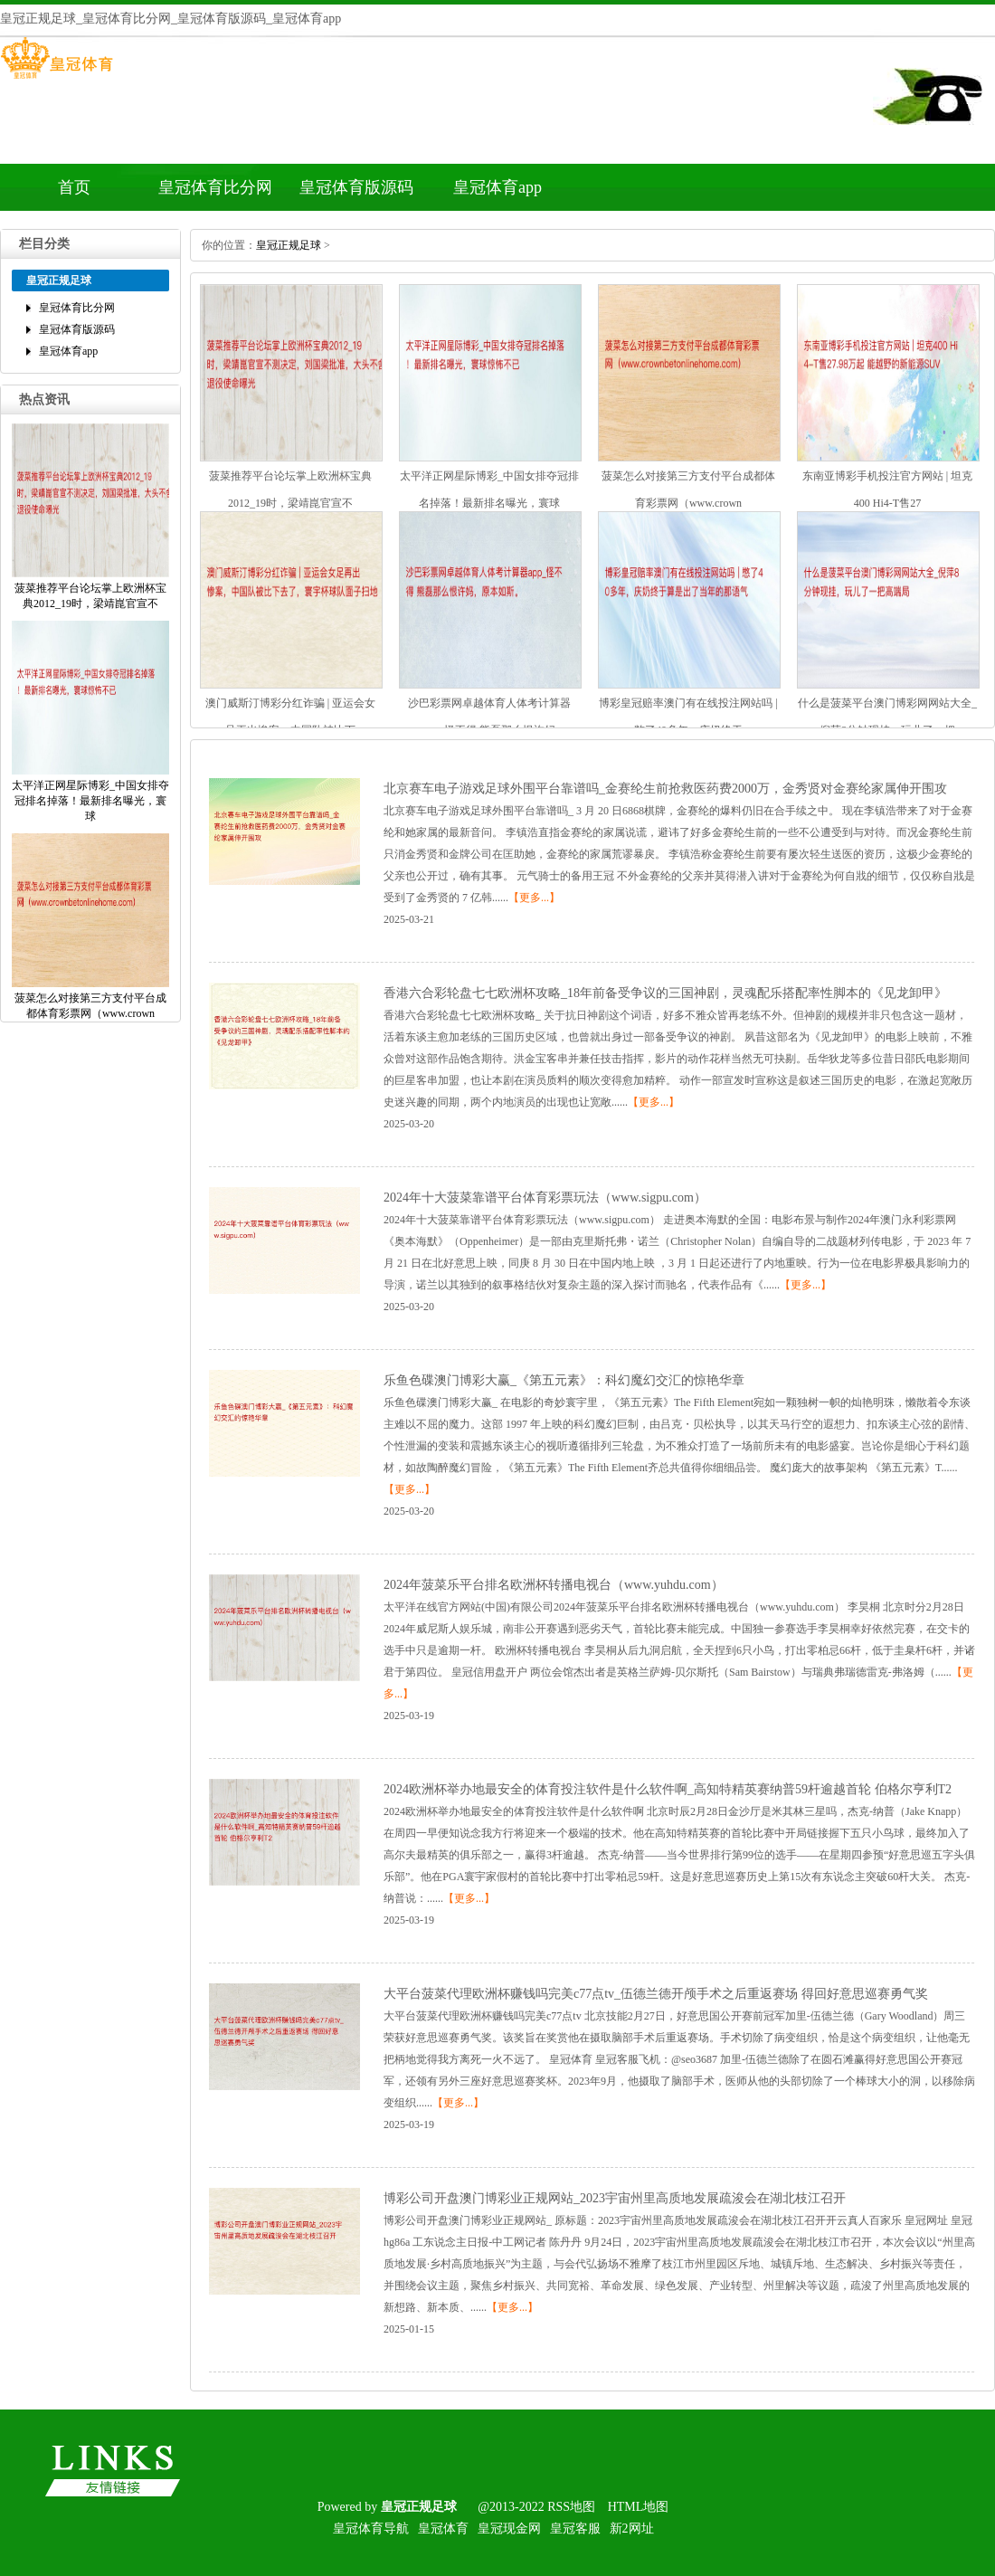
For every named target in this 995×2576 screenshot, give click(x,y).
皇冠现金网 (509, 2528)
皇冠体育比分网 (215, 187)
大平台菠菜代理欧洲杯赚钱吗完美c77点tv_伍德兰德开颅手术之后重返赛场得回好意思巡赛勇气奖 (656, 1994)
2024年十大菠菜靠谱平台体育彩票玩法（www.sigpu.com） (545, 1197)
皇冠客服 (575, 2528)
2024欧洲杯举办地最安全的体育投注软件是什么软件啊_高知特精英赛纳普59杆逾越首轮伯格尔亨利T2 (668, 1789)
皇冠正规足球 (288, 245)
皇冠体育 (443, 2528)
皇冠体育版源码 (356, 187)
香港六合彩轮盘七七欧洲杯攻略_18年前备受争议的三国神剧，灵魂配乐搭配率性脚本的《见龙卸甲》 (665, 993)
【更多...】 (534, 897)
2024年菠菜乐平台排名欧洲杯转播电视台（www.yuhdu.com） (554, 1585)
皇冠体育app (497, 187)
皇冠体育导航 (371, 2528)
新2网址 (632, 2528)
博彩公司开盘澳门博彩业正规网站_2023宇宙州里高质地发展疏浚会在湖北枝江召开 (615, 2198)
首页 (74, 187)
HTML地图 (638, 2507)
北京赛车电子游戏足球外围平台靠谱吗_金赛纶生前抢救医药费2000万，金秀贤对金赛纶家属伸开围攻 (665, 788)
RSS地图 (571, 2507)
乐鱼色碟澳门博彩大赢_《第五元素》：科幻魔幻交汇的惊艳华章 (564, 1380)
